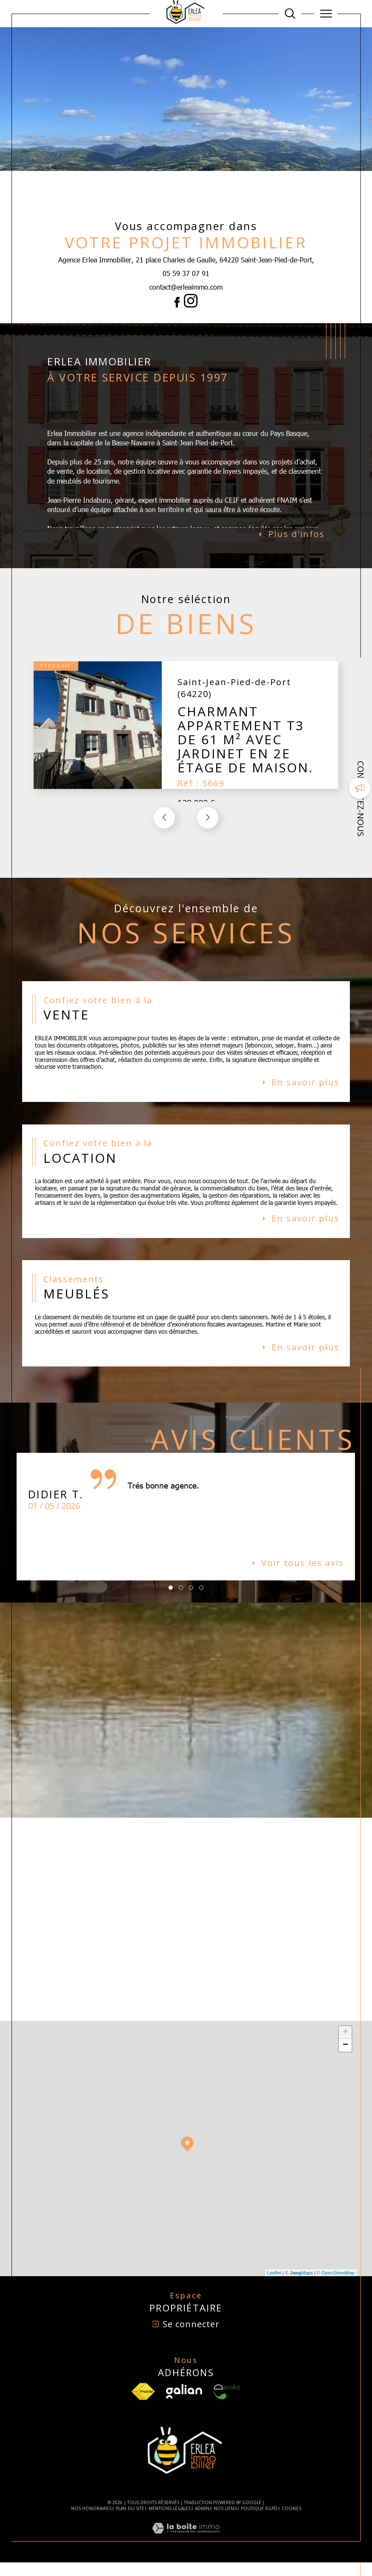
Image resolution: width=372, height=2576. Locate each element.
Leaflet (274, 2286)
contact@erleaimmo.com (186, 287)
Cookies (291, 2522)
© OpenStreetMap (336, 2286)
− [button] (345, 2058)
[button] (208, 820)
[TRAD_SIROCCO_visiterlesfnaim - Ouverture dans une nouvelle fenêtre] (143, 2404)
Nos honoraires (91, 2522)
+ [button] (345, 2045)
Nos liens (225, 2522)
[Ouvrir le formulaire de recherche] (290, 14)
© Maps (299, 2286)
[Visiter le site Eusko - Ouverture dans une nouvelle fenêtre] (227, 2405)
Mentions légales (170, 2522)
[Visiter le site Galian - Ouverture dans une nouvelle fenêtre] (184, 2404)
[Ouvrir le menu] (326, 13)
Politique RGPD (259, 2522)
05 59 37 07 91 (186, 273)
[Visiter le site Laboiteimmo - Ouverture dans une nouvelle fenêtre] (186, 2550)
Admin (202, 2522)
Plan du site (130, 2522)
